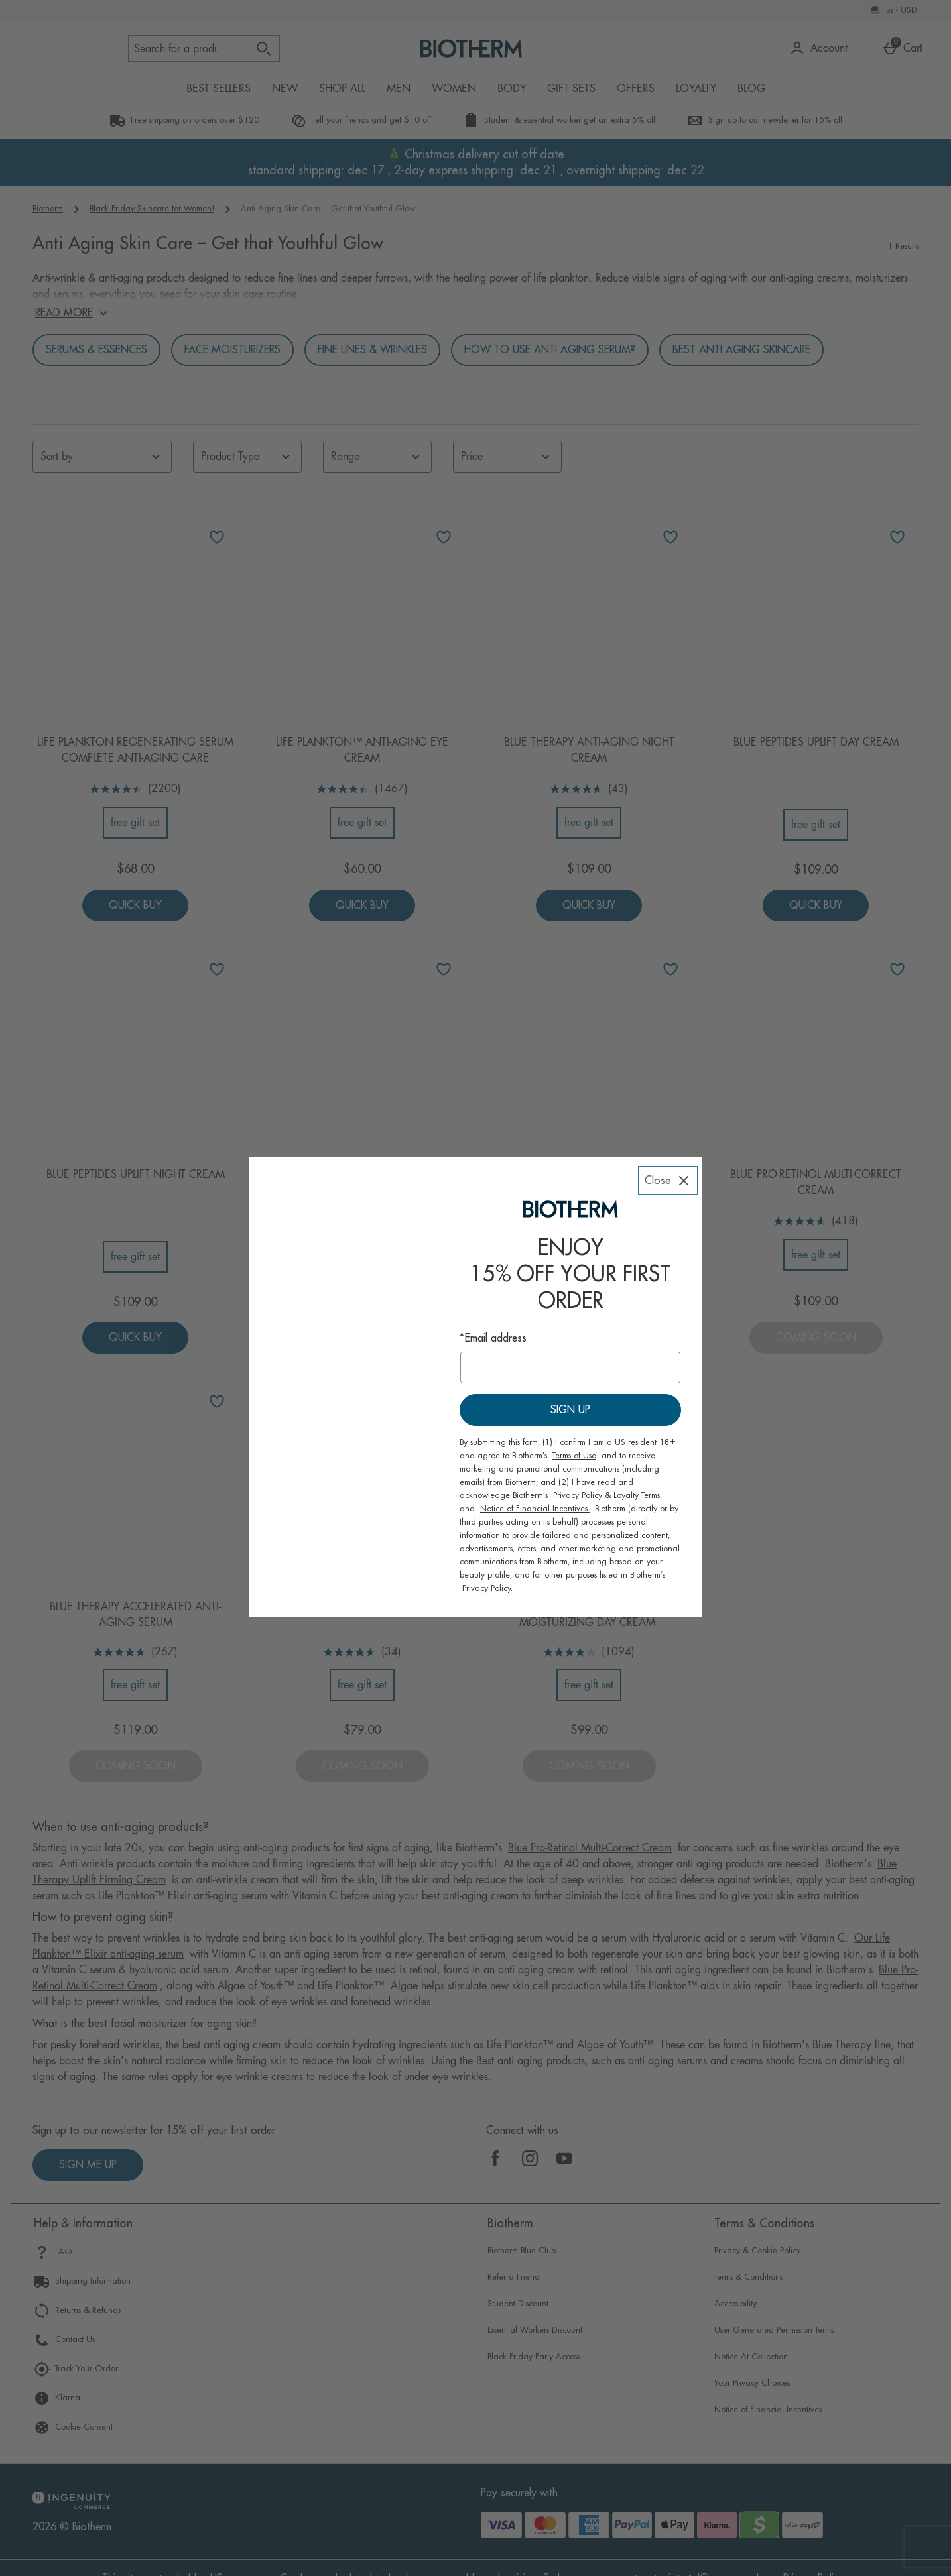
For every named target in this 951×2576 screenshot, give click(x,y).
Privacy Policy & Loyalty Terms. (607, 1477)
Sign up (570, 1390)
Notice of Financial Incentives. (535, 1490)
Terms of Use (574, 1437)
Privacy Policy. (487, 1569)
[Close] (668, 1154)
